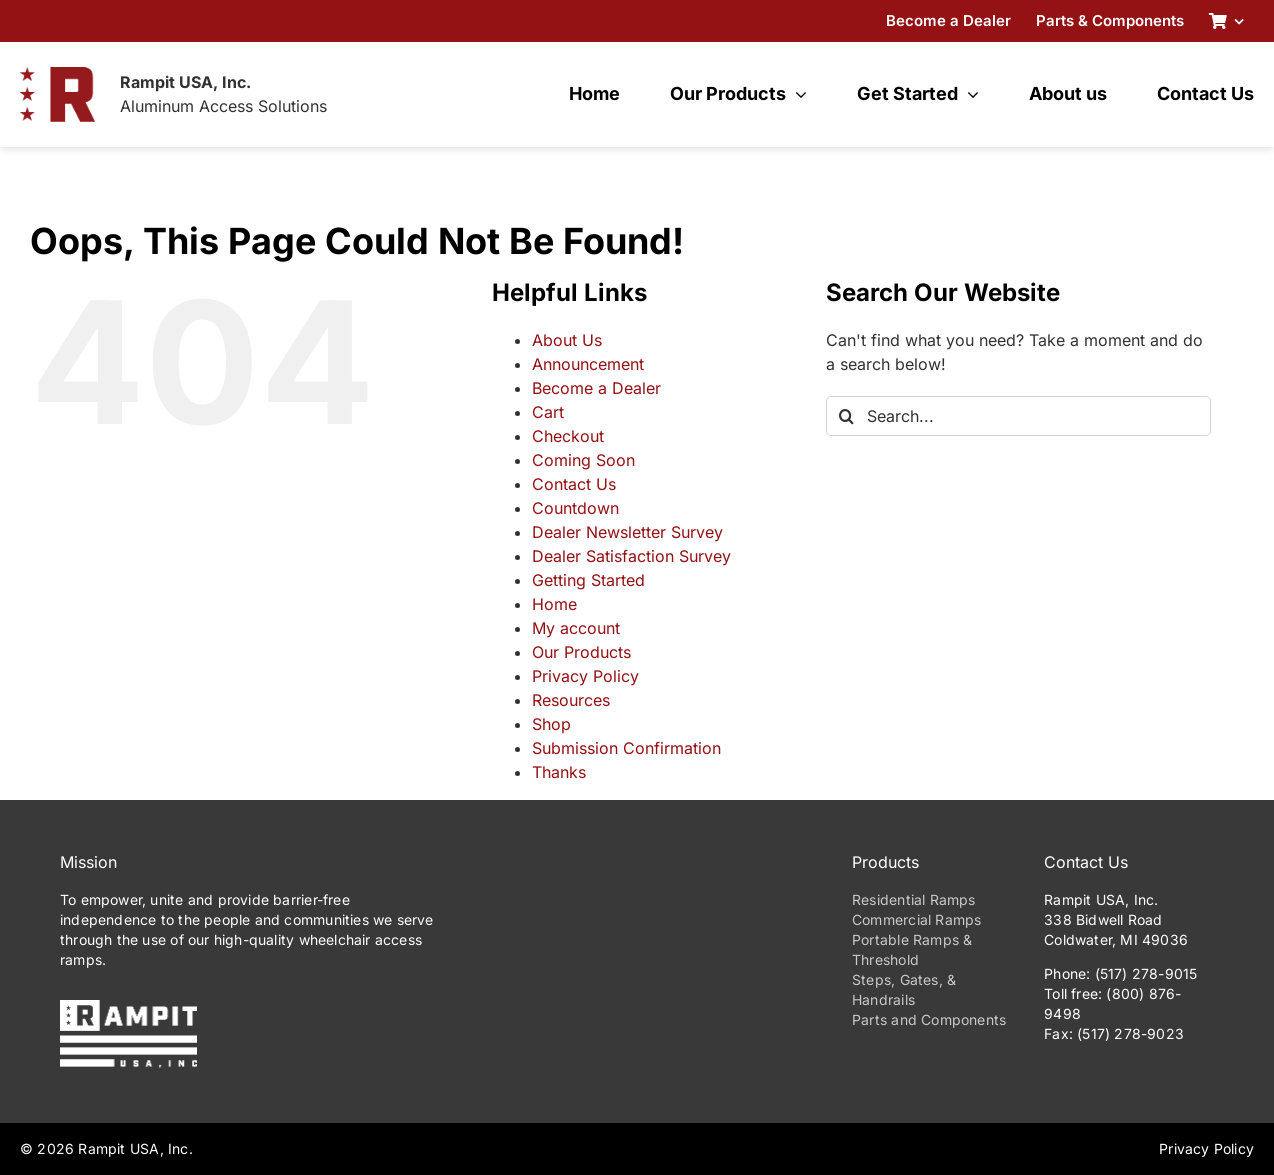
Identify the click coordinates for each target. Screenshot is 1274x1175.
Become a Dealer (596, 388)
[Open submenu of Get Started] (968, 94)
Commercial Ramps (916, 919)
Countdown (575, 508)
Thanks (559, 772)
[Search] (846, 416)
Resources (571, 700)
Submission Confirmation (626, 748)
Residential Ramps (914, 899)
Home (554, 604)
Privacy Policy (585, 676)
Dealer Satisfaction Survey (631, 556)
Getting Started (588, 580)
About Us (567, 340)
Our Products (581, 652)
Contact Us (574, 484)
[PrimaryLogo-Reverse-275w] (128, 1008)
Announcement (588, 364)
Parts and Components (929, 1019)
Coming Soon (583, 460)
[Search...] (1018, 416)
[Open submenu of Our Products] (796, 94)
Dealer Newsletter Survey (627, 532)
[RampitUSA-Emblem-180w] (57, 75)
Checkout (568, 436)
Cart (548, 412)
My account (576, 628)
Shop (551, 724)
